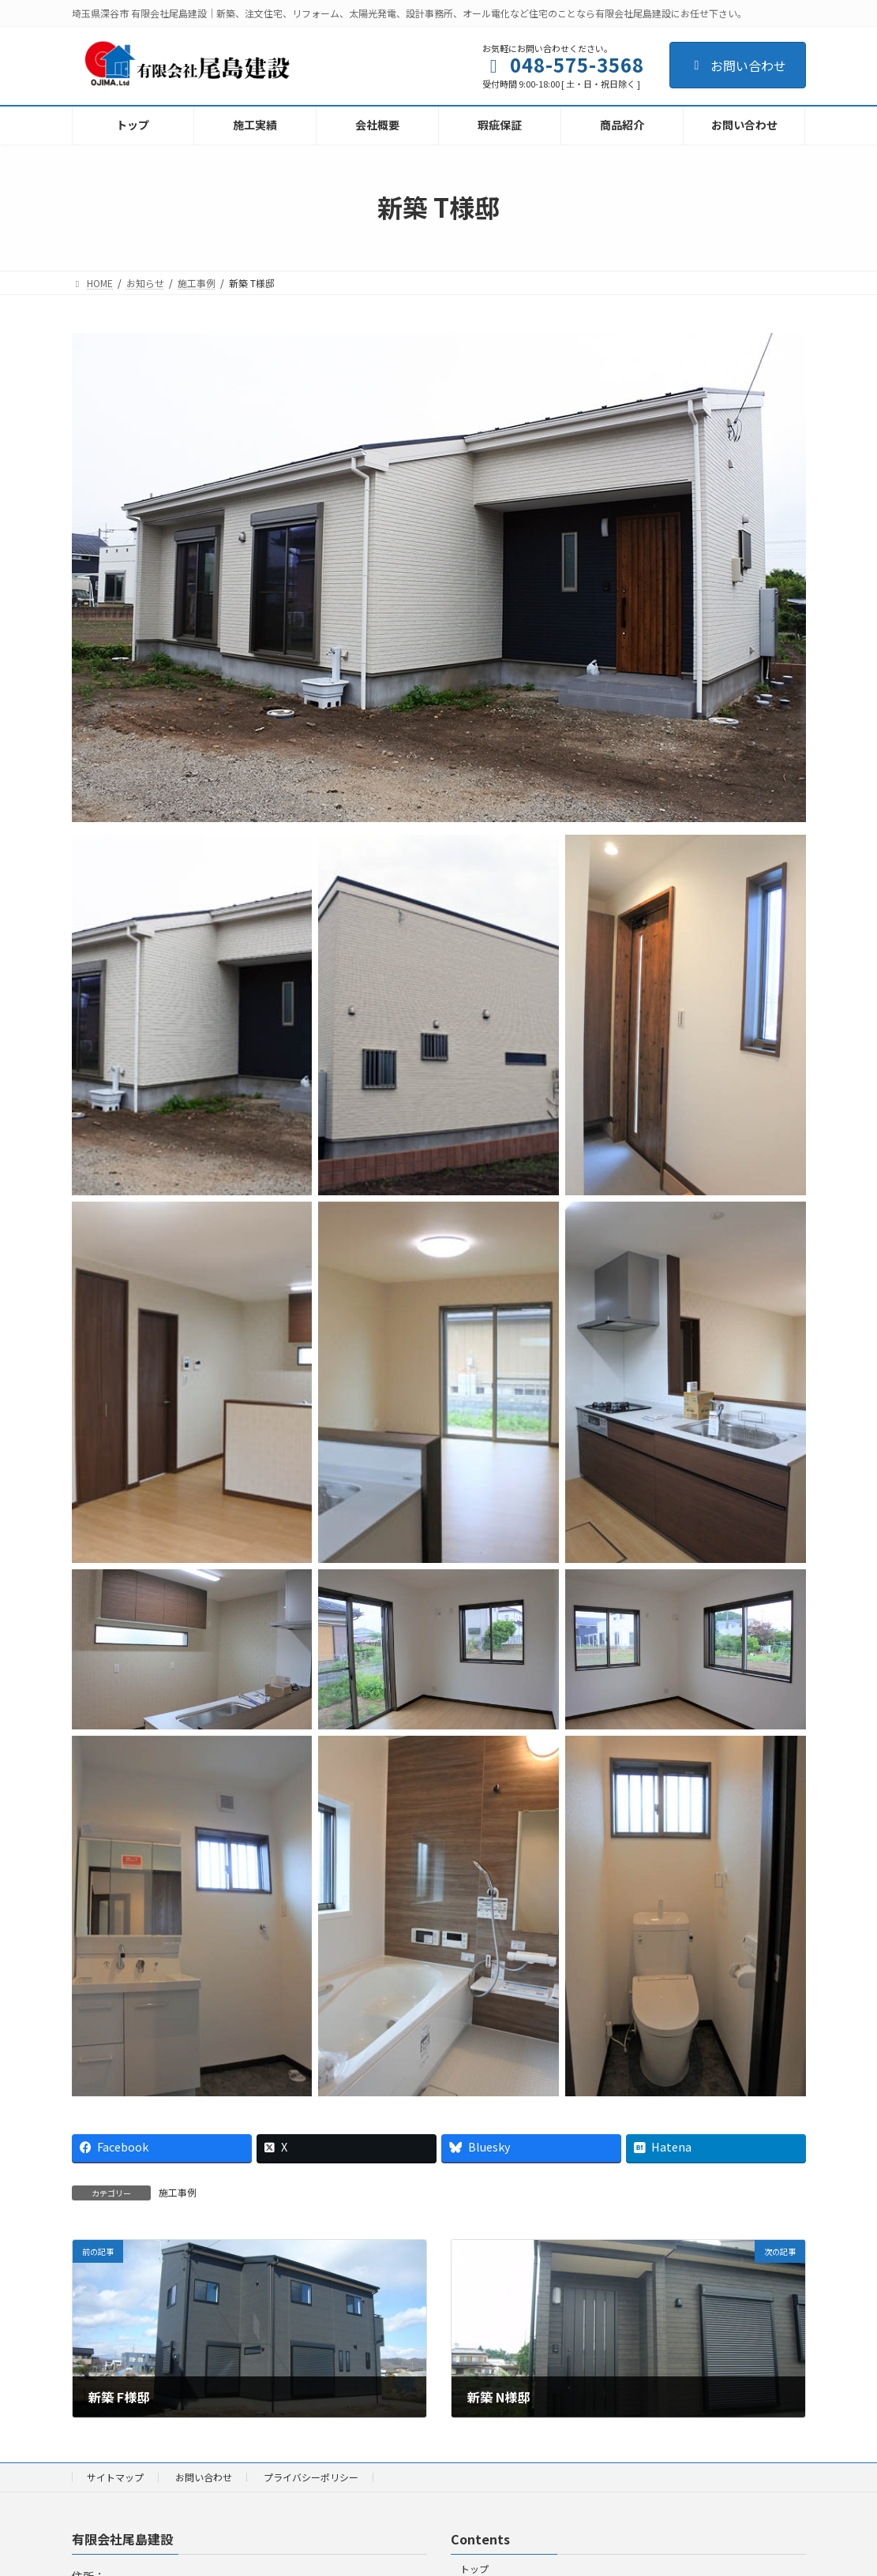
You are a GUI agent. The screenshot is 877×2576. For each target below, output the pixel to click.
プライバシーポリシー (311, 2477)
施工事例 (178, 2192)
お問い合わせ (737, 65)
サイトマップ (115, 2477)
